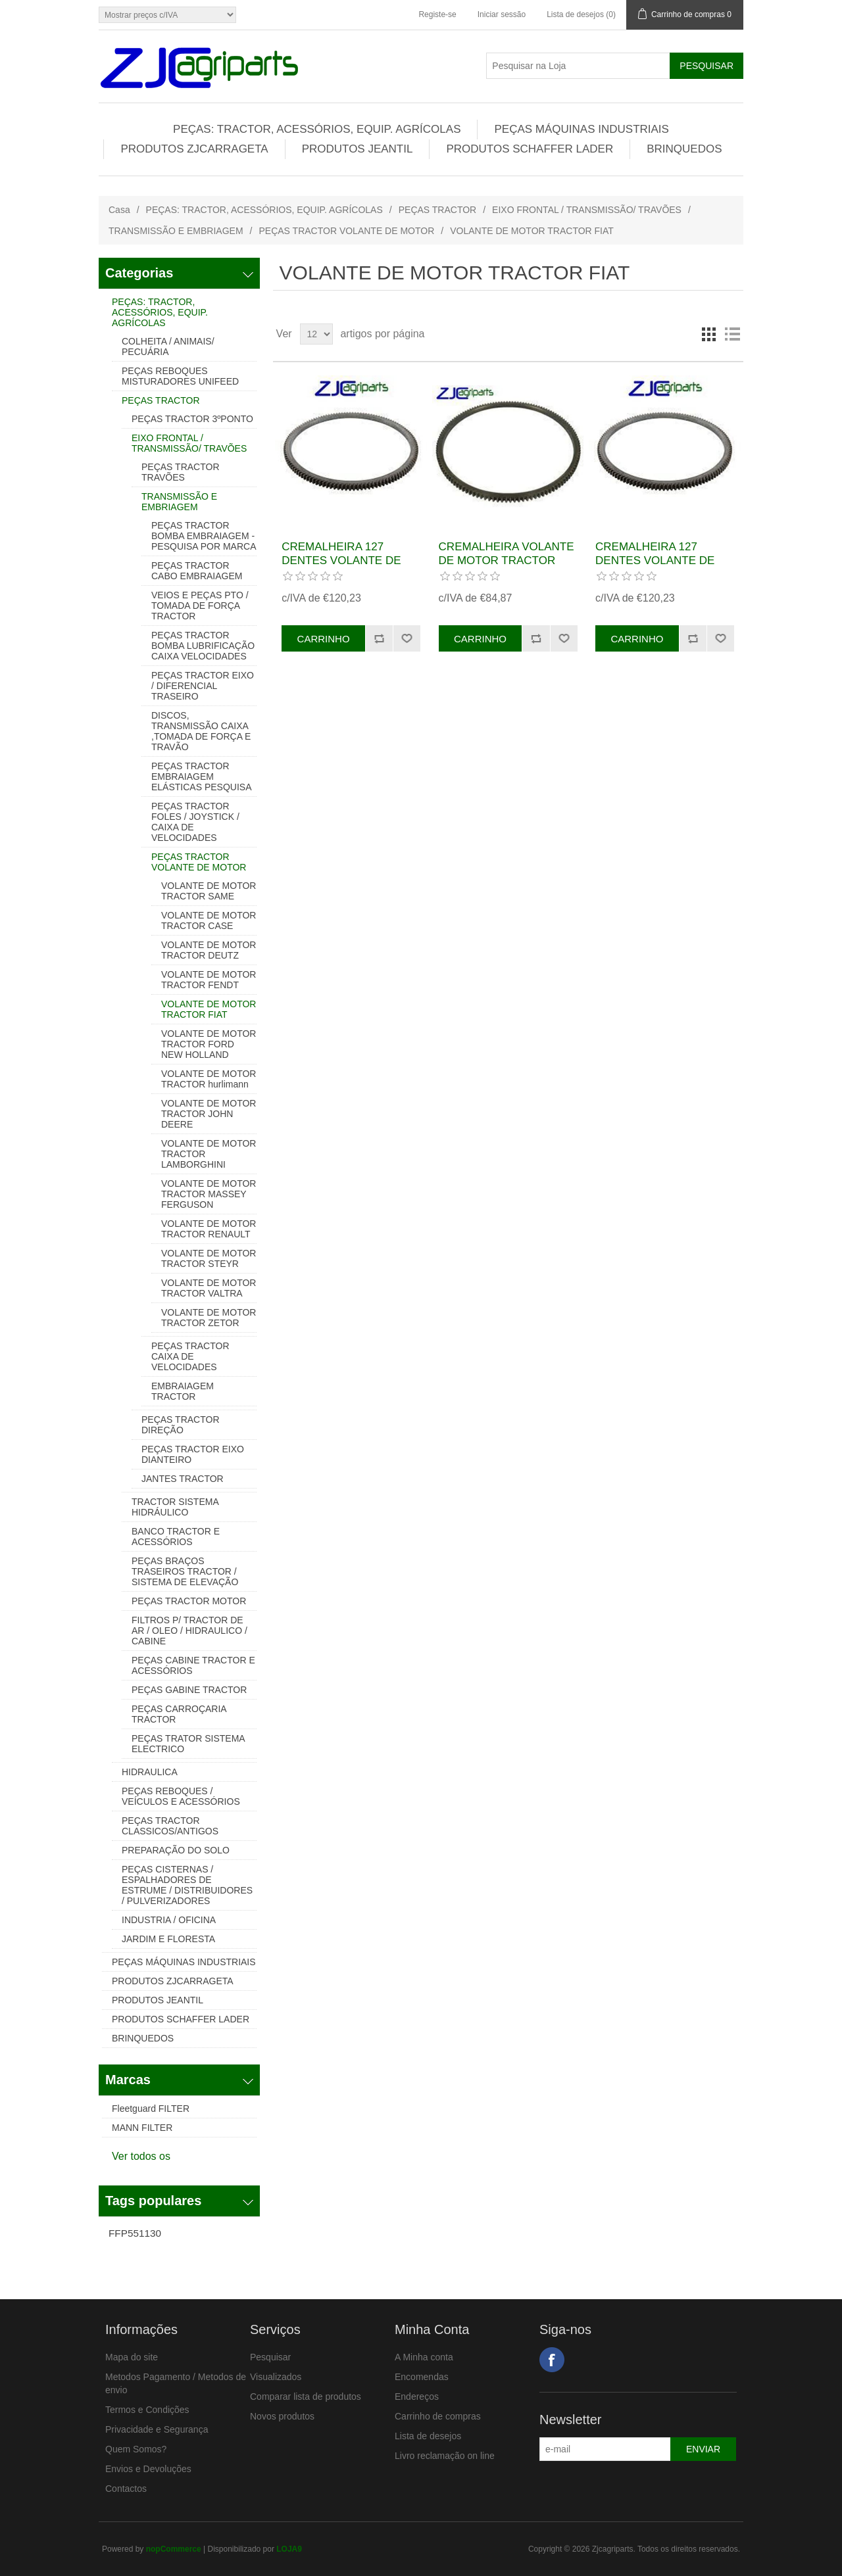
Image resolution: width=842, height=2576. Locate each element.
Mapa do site (131, 2357)
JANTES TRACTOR (182, 1478)
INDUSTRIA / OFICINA (169, 1920)
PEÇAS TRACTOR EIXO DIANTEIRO (192, 1454)
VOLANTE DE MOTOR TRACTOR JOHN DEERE (208, 1114)
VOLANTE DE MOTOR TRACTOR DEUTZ (208, 950)
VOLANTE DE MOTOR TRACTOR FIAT (208, 1009)
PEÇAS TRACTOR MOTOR (189, 1601)
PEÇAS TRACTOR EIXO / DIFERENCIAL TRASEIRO (202, 686)
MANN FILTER (142, 2127)
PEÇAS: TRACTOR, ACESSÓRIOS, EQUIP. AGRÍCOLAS (316, 129)
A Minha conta (424, 2357)
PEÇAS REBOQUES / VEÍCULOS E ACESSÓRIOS (181, 1796)
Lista (732, 334)
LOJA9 (289, 2549)
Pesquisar (270, 2357)
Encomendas (422, 2377)
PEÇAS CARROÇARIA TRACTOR (179, 1714)
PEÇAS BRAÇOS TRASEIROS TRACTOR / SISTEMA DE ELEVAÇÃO (185, 1571)
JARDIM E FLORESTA (168, 1939)
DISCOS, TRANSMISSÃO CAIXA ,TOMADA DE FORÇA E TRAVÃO (201, 731)
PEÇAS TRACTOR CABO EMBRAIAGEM (196, 570)
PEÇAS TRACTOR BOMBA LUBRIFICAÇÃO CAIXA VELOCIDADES (203, 645)
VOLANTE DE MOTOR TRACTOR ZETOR (208, 1317)
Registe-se (437, 14)
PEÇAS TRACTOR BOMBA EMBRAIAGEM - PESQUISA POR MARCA (203, 536)
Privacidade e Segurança (156, 2429)
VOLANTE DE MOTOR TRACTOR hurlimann (208, 1078)
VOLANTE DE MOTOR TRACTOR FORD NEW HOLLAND (208, 1044)
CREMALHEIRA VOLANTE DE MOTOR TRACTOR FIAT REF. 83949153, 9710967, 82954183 (506, 566)
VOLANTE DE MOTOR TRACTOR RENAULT (208, 1228)
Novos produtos (282, 2416)
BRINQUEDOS (684, 149)
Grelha (708, 334)
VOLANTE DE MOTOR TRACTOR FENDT (208, 979)
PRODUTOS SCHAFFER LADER (529, 149)
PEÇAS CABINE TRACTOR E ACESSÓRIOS (193, 1665)
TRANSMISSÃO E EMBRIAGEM (176, 231)
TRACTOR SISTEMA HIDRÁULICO (175, 1506)
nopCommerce (173, 2549)
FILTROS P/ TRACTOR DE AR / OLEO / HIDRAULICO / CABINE (189, 1630)
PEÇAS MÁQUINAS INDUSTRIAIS (581, 129)
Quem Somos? (135, 2449)
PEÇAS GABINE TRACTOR (189, 1689)
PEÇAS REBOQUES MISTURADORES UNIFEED (180, 376)
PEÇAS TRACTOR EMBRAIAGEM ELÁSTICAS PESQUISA (201, 776)
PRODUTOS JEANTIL (357, 149)
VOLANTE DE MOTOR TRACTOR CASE (208, 920)
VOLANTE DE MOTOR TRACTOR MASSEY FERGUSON (208, 1194)
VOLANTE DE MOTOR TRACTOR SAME (208, 890)
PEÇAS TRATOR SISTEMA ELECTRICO (188, 1743)
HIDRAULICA (150, 1772)
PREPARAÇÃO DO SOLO (176, 1850)
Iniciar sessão (502, 14)
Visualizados (275, 2377)
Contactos (126, 2488)
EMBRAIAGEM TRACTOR (182, 1391)
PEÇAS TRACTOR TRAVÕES (180, 472)
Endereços (417, 2396)
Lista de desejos (428, 2436)
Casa (119, 209)
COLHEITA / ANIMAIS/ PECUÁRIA (168, 346)
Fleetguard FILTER (150, 2108)
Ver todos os (141, 2156)
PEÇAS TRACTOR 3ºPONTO (192, 419)
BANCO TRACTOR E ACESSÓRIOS (176, 1536)
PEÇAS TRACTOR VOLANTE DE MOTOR (346, 231)
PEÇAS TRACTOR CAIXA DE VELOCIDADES (190, 1356)
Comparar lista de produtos (305, 2396)
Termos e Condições (147, 2409)
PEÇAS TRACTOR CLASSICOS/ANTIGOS (170, 1825)
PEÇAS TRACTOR (438, 209)
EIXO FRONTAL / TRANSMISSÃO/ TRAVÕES (586, 209)
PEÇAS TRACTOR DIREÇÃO (180, 1424)
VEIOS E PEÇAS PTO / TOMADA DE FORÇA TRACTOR (200, 605)
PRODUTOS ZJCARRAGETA (194, 149)
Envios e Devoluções (148, 2469)
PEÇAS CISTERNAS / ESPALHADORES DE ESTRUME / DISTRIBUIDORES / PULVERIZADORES (187, 1885)
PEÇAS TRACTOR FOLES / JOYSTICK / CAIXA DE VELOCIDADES (195, 822)
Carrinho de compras (438, 2416)
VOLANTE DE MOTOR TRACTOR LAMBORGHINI (208, 1154)
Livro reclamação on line (445, 2455)
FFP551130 (135, 2233)
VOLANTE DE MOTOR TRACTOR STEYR (208, 1258)
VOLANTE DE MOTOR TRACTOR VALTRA (208, 1288)
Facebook (551, 2359)
